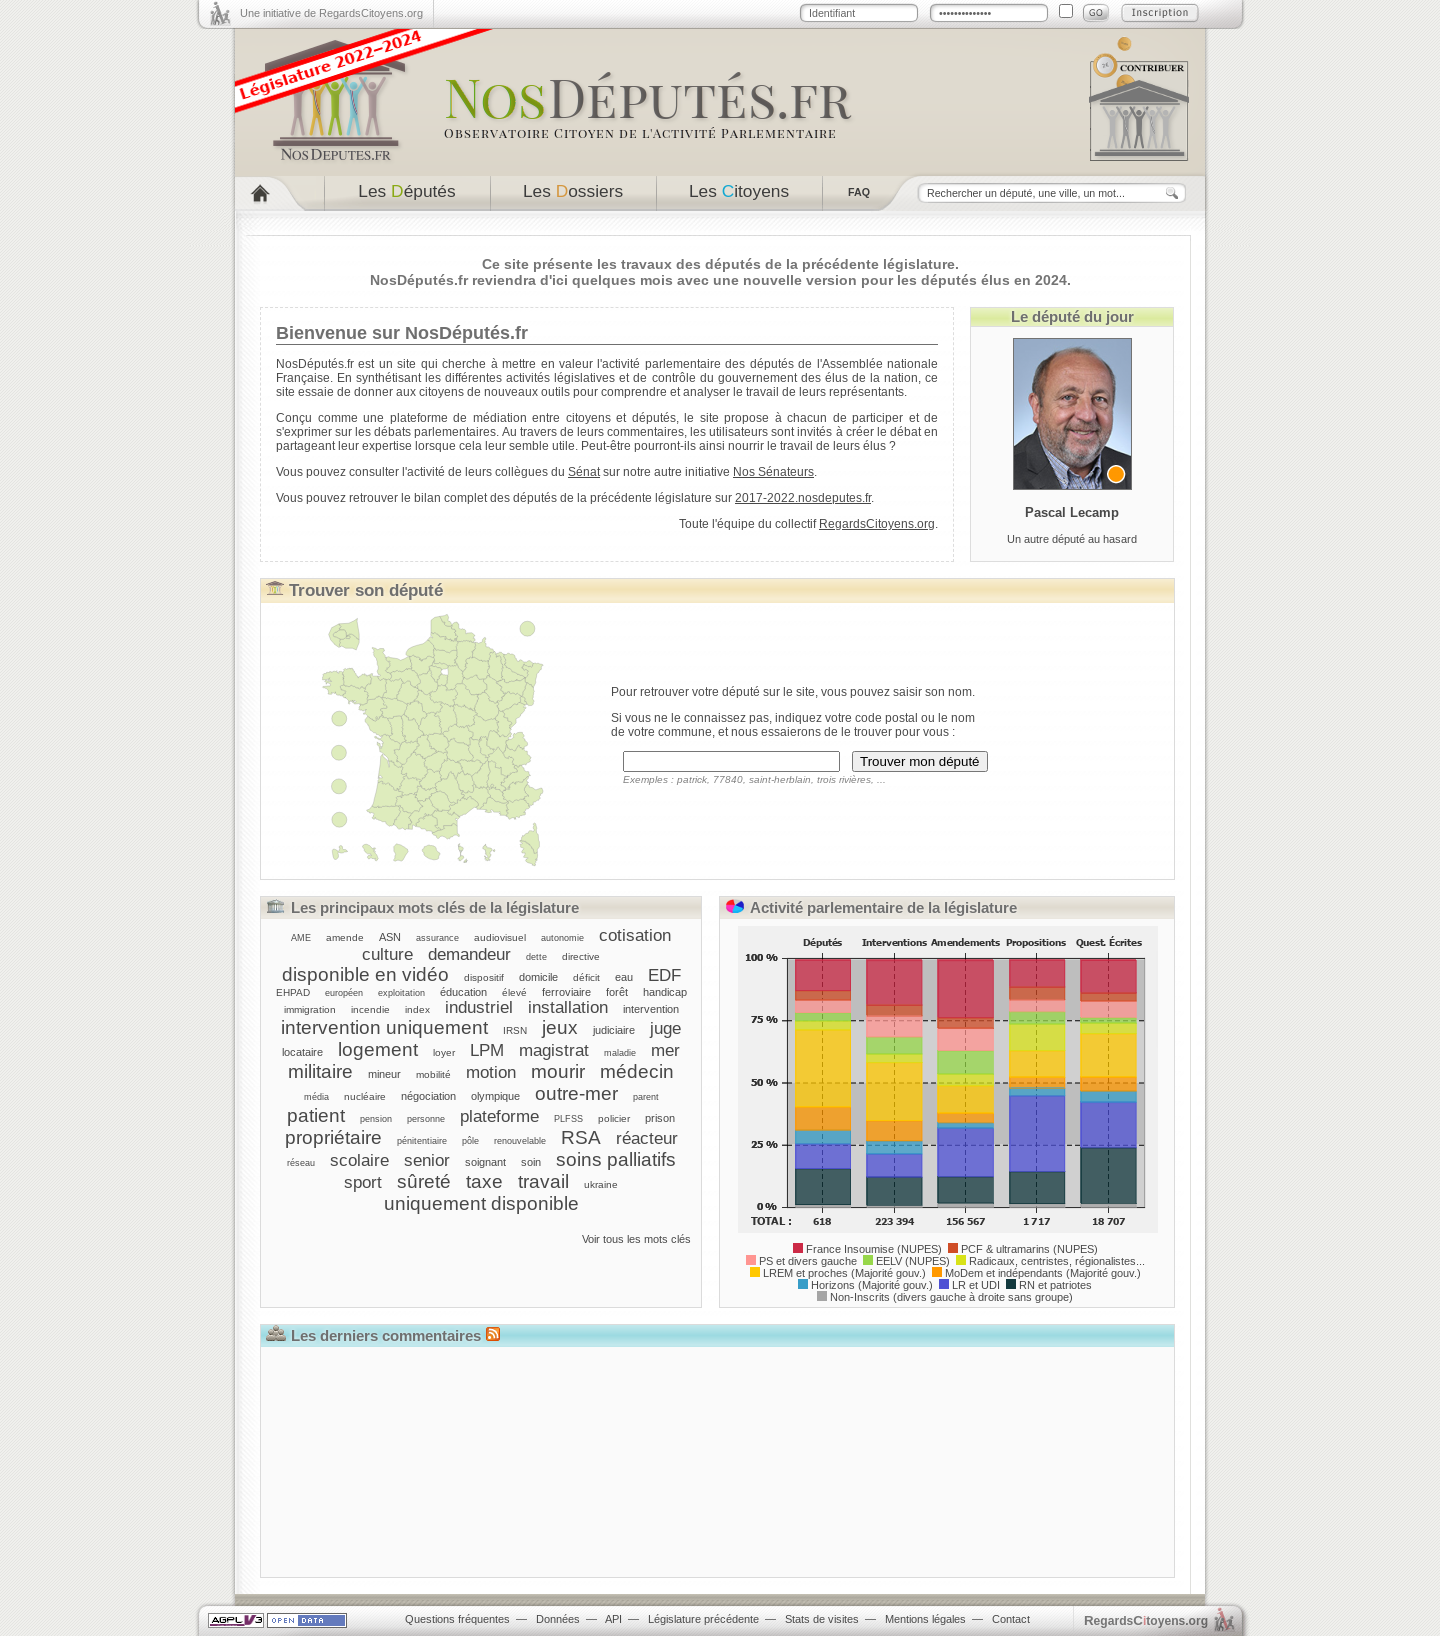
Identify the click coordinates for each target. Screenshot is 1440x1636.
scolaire (359, 1160)
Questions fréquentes (457, 1619)
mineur (384, 1074)
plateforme (499, 1116)
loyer (444, 1052)
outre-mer (576, 1093)
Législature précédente (703, 1619)
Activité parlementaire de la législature (883, 907)
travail (543, 1181)
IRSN (515, 1030)
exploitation (401, 993)
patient (316, 1115)
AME (301, 938)
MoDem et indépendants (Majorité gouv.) (1043, 1273)
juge (665, 1028)
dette (536, 957)
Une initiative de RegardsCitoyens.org (331, 13)
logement (378, 1049)
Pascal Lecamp (1072, 512)
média (316, 1097)
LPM (487, 1050)
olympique (495, 1096)
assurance (437, 938)
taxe (484, 1181)
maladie (620, 1053)
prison (660, 1118)
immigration (310, 1009)
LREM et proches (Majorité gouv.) (844, 1273)
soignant (485, 1162)
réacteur (647, 1138)
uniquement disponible (481, 1203)
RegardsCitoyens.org (877, 524)
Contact (1011, 1619)
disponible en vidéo (365, 974)
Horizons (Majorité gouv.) (872, 1285)
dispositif (484, 977)
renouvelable (520, 1141)
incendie (370, 1009)
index (417, 1009)
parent (646, 1097)
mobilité (433, 1074)
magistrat (554, 1050)
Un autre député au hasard (1072, 539)
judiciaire (614, 1030)
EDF (664, 975)
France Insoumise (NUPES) (874, 1249)
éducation (463, 992)
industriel (479, 1007)
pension (376, 1119)
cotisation (635, 935)
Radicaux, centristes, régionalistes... (1057, 1261)
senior (427, 1160)
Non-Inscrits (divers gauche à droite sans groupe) (951, 1297)
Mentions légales (925, 1619)
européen (344, 993)
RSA (581, 1137)
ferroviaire (566, 992)
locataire (302, 1052)
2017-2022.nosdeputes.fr (803, 498)
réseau (301, 1163)
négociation (428, 1096)
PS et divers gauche (808, 1261)
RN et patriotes (1055, 1285)
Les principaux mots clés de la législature (435, 907)
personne (426, 1119)
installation (568, 1007)
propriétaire (333, 1137)
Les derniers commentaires (386, 1335)
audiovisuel (500, 937)
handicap (665, 992)
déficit (586, 977)
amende (345, 937)
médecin (637, 1071)
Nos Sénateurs (773, 472)
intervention (651, 1009)
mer (665, 1050)
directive (581, 956)
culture (387, 954)
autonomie (562, 938)
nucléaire (365, 1096)
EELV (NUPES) (913, 1261)
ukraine (601, 1184)
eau (624, 977)
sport (363, 1182)
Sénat (584, 472)
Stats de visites (822, 1619)
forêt (617, 992)
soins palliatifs (616, 1159)
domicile (538, 977)
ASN (390, 937)
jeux (560, 1027)
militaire (320, 1071)
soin (531, 1162)
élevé (514, 992)
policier (614, 1118)
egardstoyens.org (1146, 1620)
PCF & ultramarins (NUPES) (1029, 1249)
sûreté (424, 1181)
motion (491, 1072)
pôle (470, 1141)
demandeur (469, 954)
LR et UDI (976, 1285)
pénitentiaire (422, 1141)
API (613, 1619)
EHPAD (293, 992)
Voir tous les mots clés (636, 1239)
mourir (558, 1071)
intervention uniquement (384, 1027)
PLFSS (568, 1119)
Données (558, 1619)
